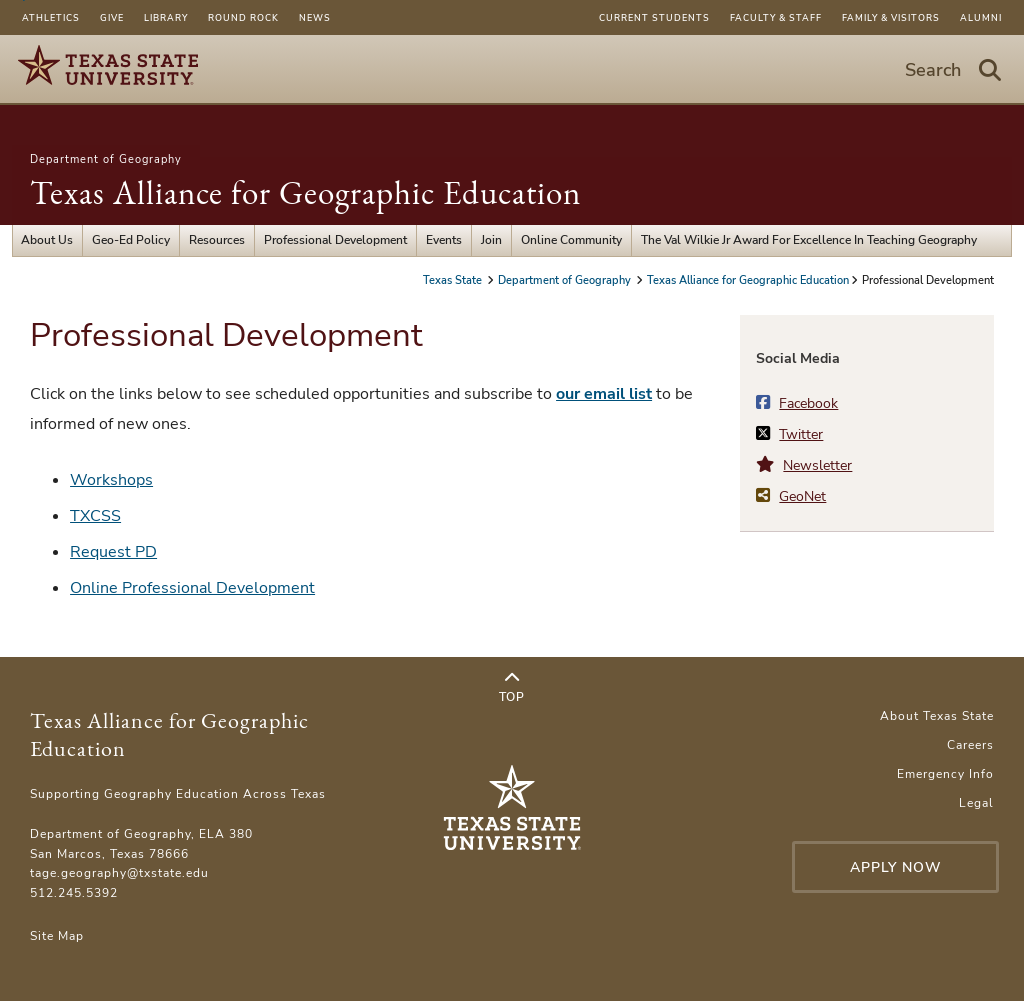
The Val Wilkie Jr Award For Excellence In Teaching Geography (809, 240)
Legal (976, 803)
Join (491, 240)
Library (166, 18)
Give (112, 18)
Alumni (981, 18)
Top (511, 688)
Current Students (654, 18)
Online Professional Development (192, 588)
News (315, 18)
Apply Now (896, 867)
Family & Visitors (891, 18)
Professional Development (335, 240)
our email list (604, 394)
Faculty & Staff (776, 18)
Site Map (57, 936)
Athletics (51, 18)
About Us (47, 240)
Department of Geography (106, 159)
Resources (217, 240)
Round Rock (243, 18)
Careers (970, 745)
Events (444, 240)
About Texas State (937, 716)
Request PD (113, 552)
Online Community (571, 240)
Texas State (454, 280)
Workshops (111, 480)
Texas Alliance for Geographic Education (305, 192)
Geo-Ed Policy (131, 240)
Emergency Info (945, 774)
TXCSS (95, 516)
